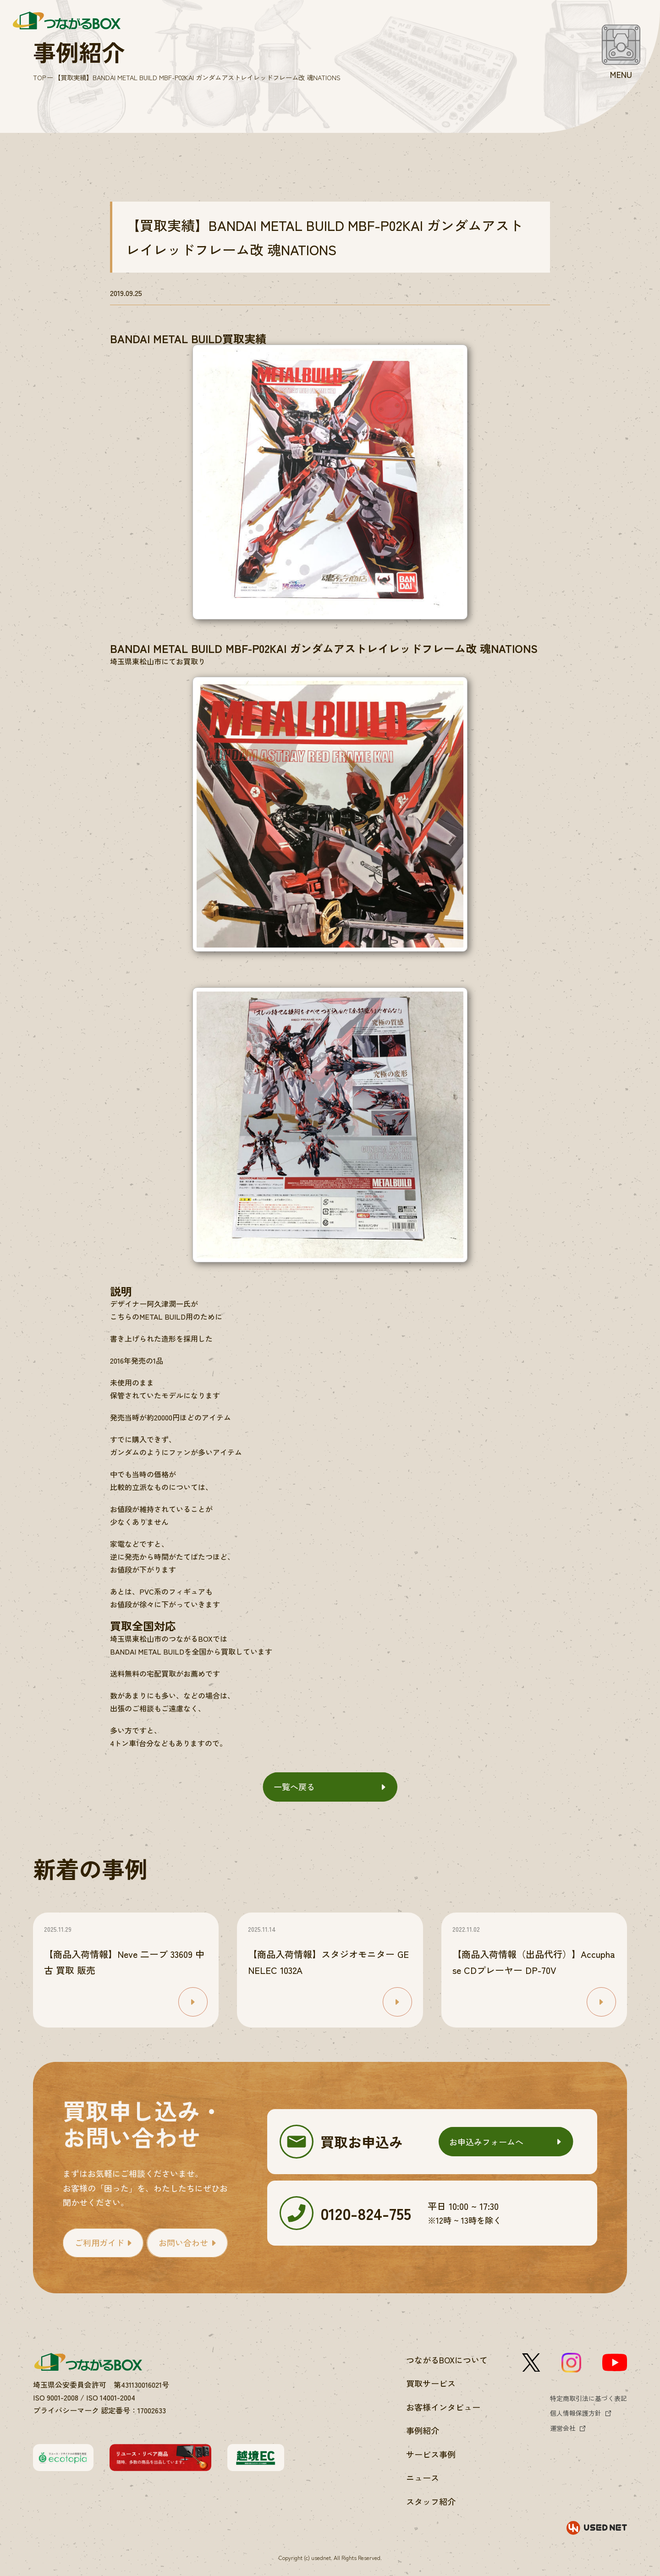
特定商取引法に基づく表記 (588, 2398)
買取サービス (431, 2383)
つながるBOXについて (447, 2360)
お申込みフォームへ (486, 2142)
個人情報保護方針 (575, 2412)
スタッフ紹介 (431, 2501)
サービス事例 (431, 2454)
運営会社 (563, 2428)
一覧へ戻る (294, 1786)
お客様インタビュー (443, 2407)
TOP (39, 77)
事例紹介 (422, 2430)
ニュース (422, 2477)
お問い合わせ (183, 2242)
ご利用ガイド (99, 2242)
